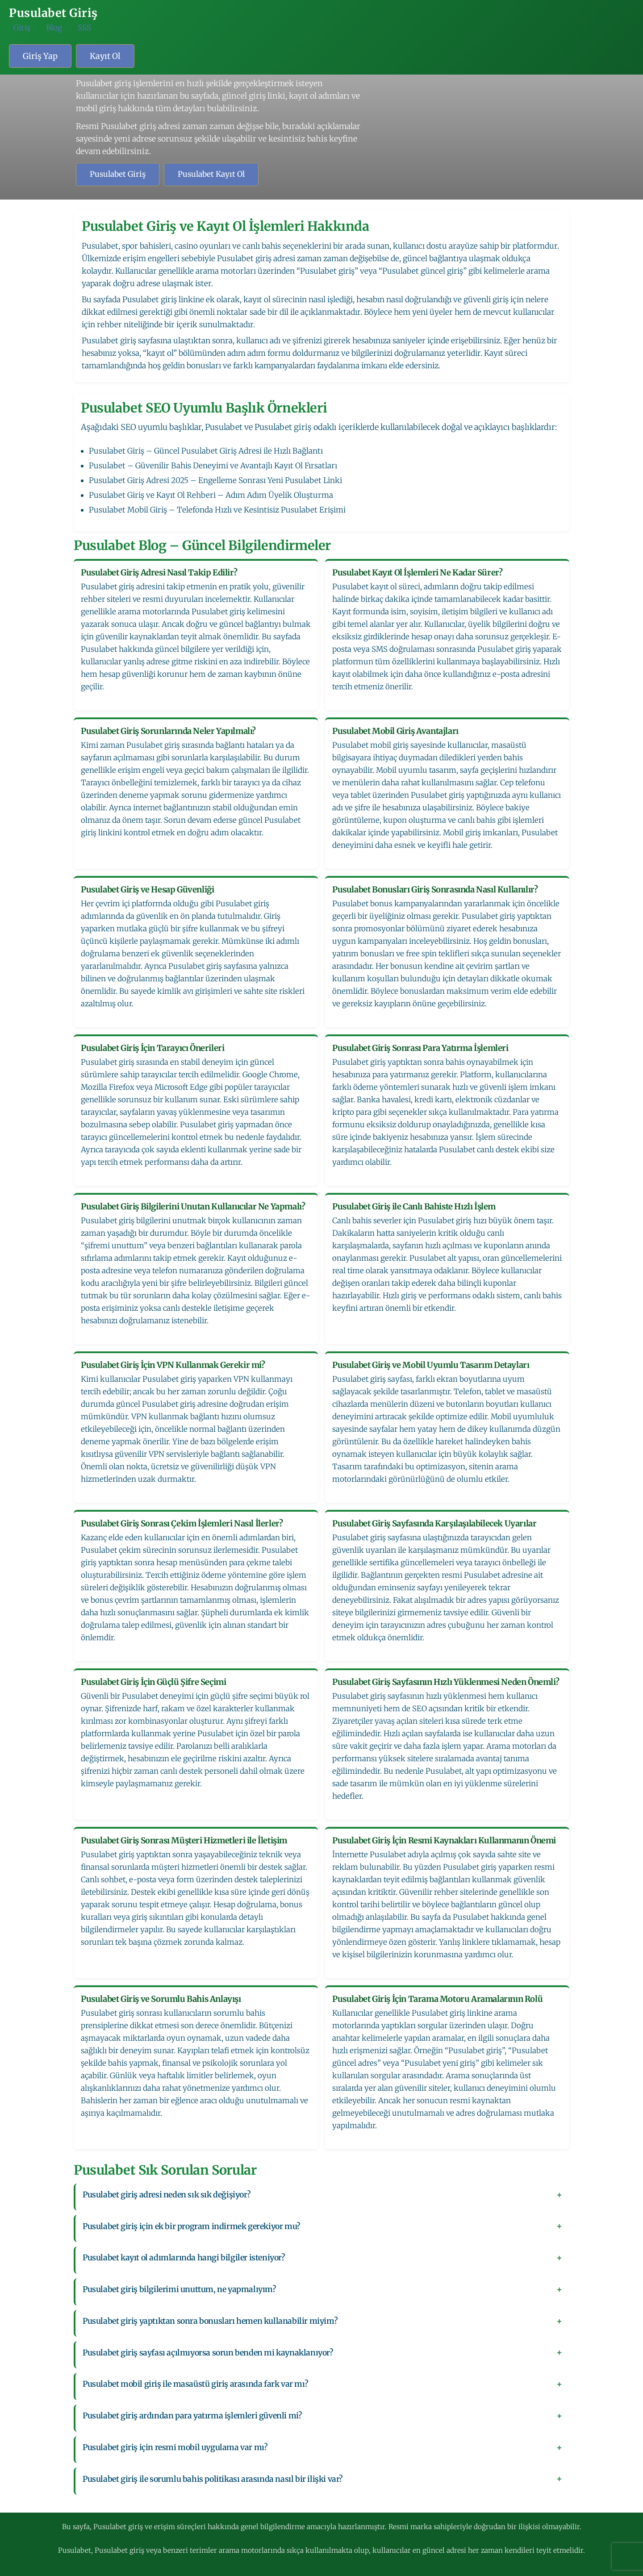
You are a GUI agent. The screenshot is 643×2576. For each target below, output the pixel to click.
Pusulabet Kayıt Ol (211, 174)
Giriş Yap (40, 56)
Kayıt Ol (105, 56)
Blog (54, 28)
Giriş (21, 28)
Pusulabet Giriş (118, 174)
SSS (84, 28)
